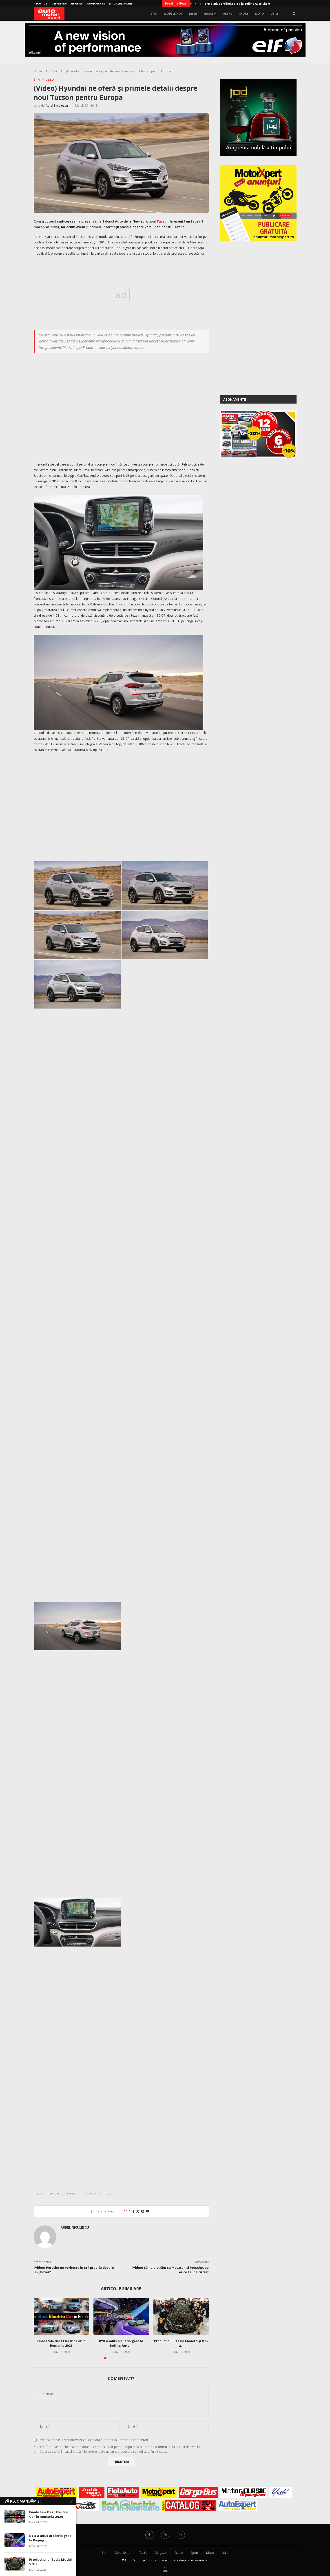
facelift (72, 2193)
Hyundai (91, 2193)
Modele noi (173, 13)
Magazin (210, 13)
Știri (154, 13)
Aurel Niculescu (57, 105)
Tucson (162, 221)
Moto (259, 13)
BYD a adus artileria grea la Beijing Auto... (121, 2343)
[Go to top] (165, 2570)
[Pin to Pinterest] (142, 2211)
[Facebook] (149, 2535)
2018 (39, 2193)
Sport (243, 13)
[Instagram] (165, 2535)
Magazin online (120, 3)
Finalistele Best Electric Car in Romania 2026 (61, 2343)
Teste (192, 13)
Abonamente (95, 3)
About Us (40, 3)
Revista (76, 3)
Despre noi (59, 3)
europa (55, 2193)
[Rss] (181, 2535)
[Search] (294, 13)
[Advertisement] (254, 317)
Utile (275, 13)
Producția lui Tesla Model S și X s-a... (181, 2343)
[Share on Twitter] (137, 2211)
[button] (196, 3)
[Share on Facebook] (133, 2211)
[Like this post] (128, 2211)
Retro (228, 13)
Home (38, 71)
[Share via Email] (147, 2211)
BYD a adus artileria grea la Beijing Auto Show (237, 4)
